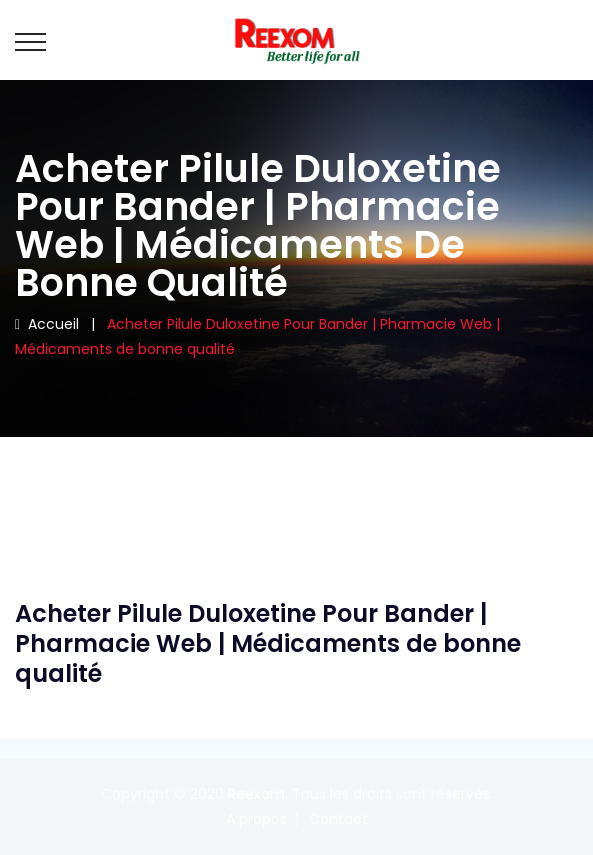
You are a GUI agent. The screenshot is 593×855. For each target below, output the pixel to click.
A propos (256, 819)
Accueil (47, 324)
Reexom (256, 794)
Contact (338, 819)
